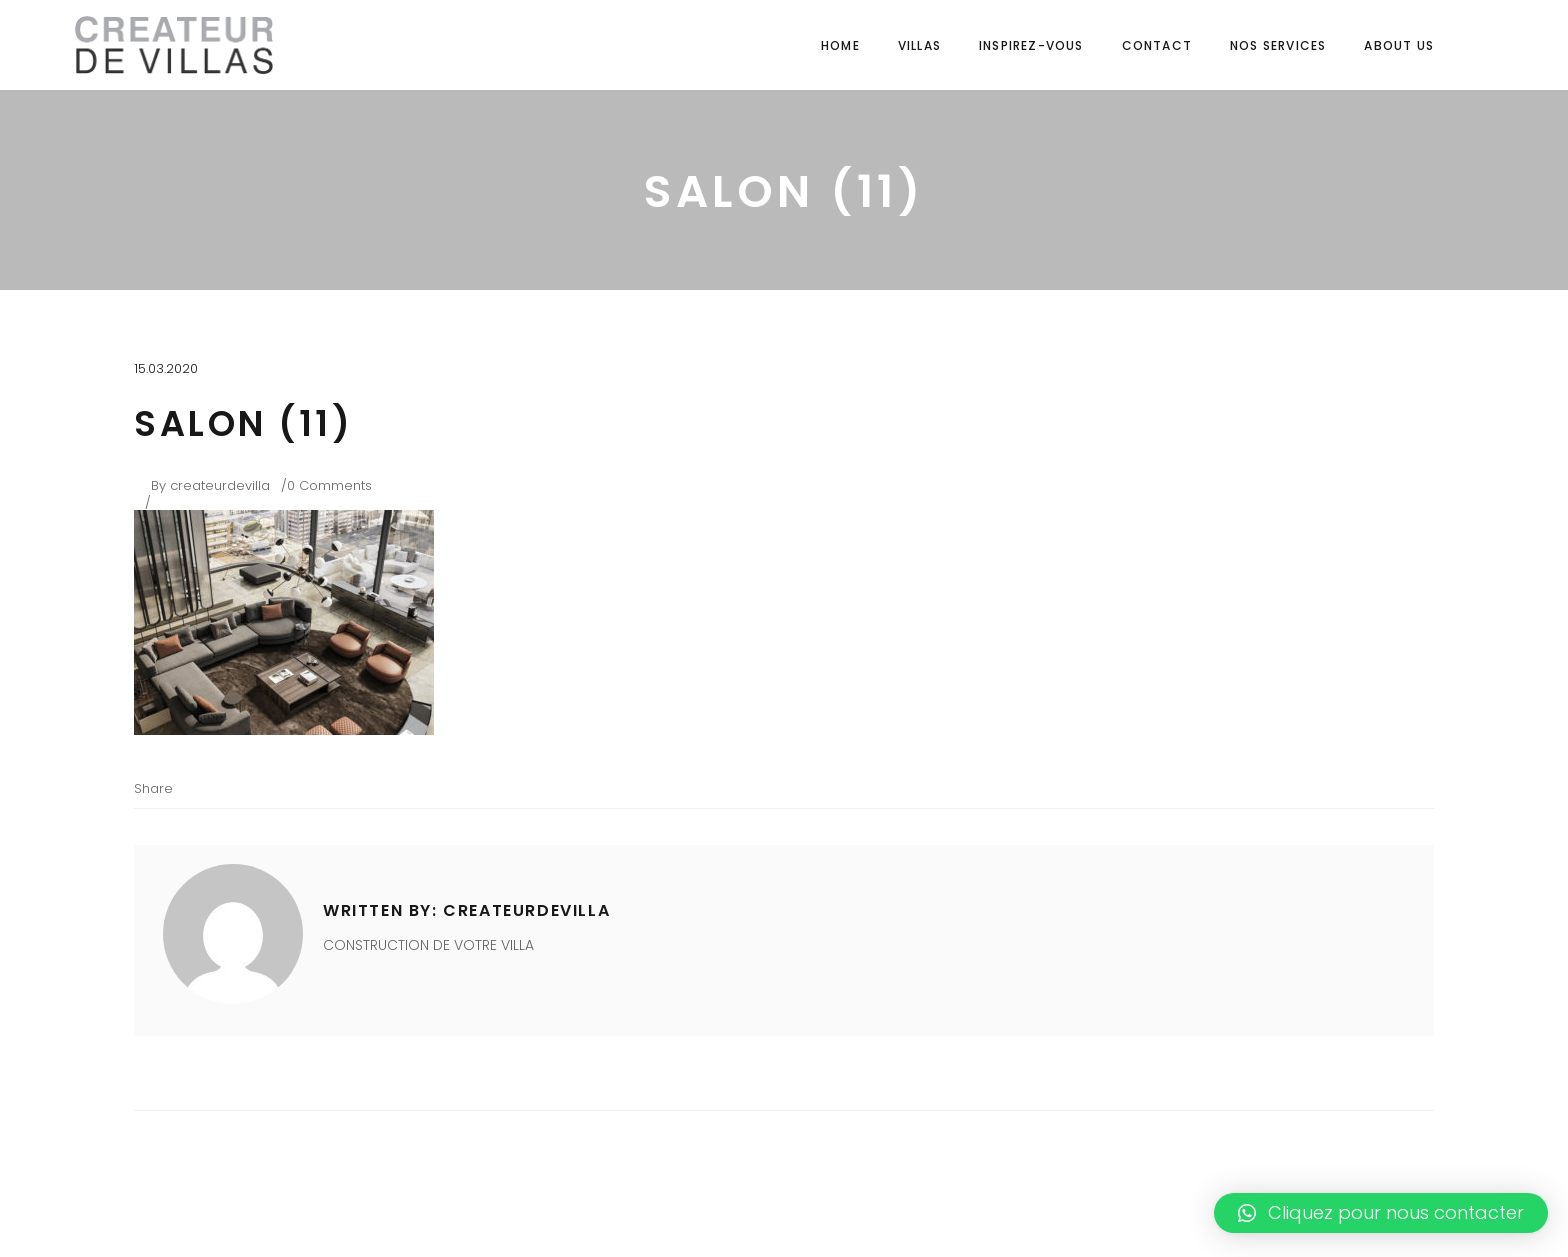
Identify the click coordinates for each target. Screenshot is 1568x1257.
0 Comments (329, 485)
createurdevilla (220, 485)
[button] (1381, 1213)
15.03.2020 (166, 368)
